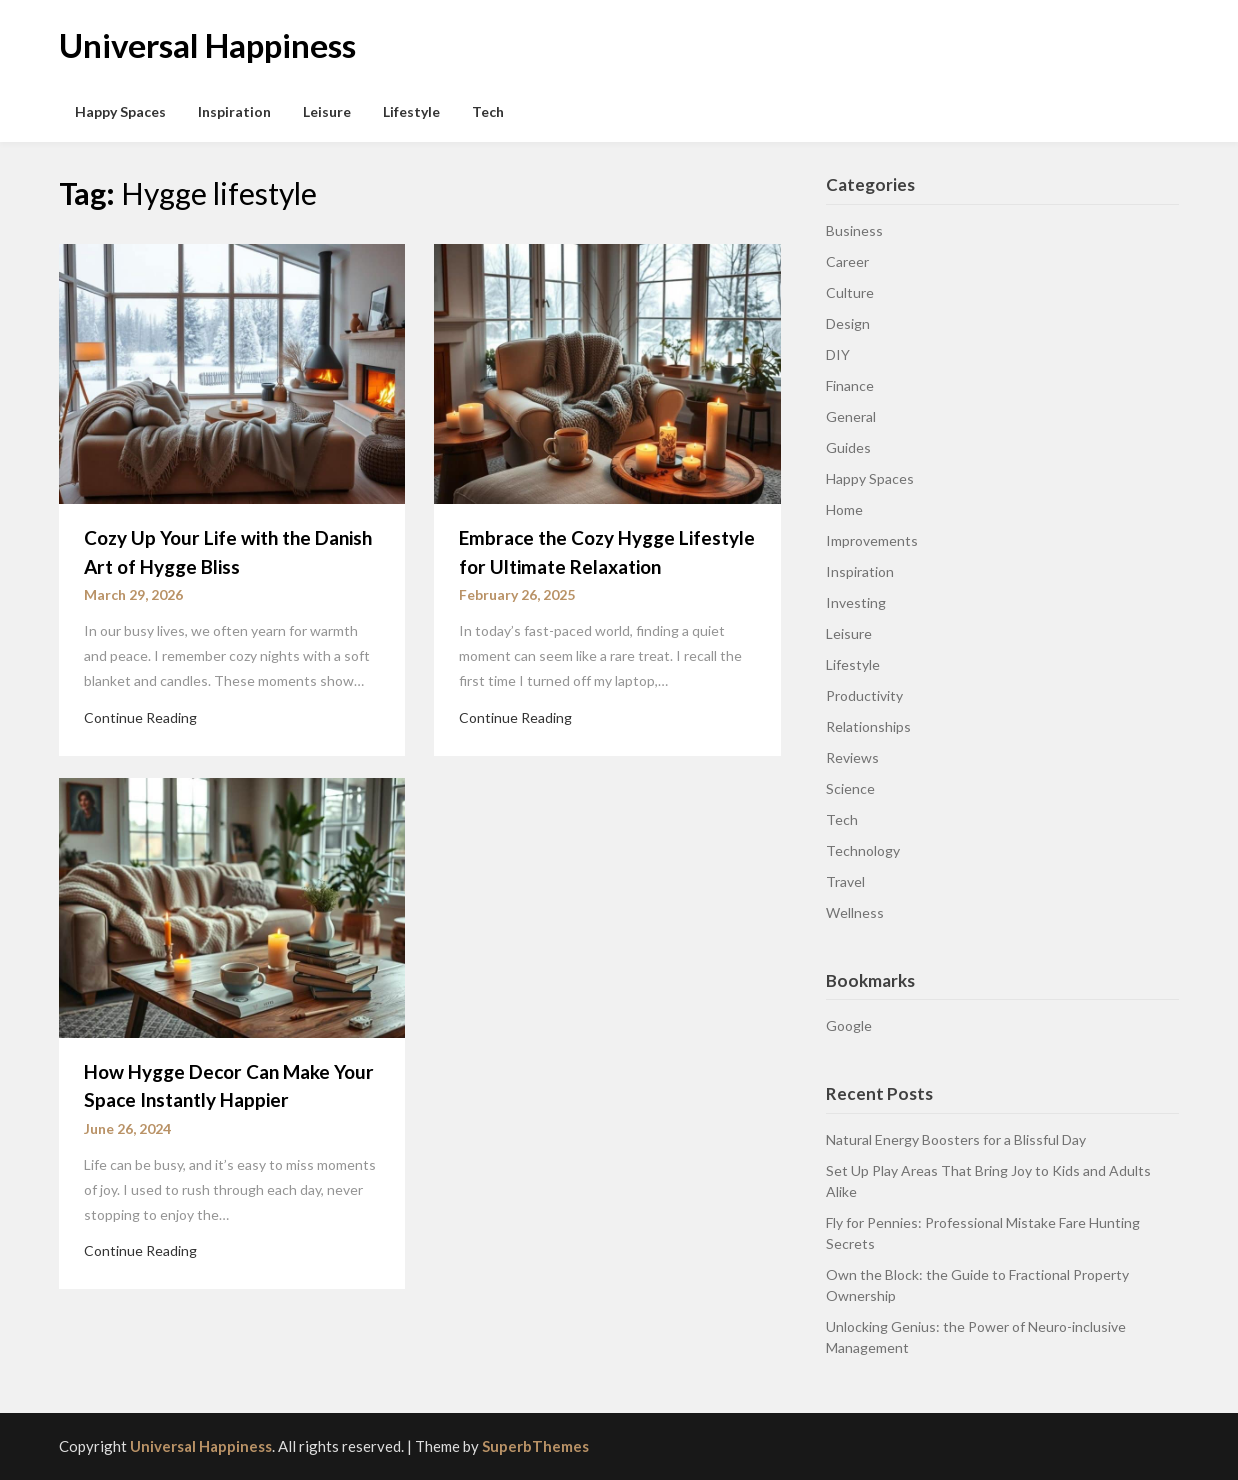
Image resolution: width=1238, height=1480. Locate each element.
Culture (850, 292)
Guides (848, 447)
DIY (838, 354)
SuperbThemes (535, 1446)
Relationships (868, 726)
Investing (856, 602)
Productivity (864, 695)
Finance (850, 385)
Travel (845, 881)
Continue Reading (140, 717)
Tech (488, 111)
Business (854, 230)
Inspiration (234, 111)
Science (850, 788)
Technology (863, 850)
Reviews (852, 757)
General (851, 416)
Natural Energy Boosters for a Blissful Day (956, 1139)
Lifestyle (411, 111)
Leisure (327, 111)
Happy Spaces (120, 111)
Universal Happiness (207, 45)
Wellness (855, 912)
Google (849, 1025)
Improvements (872, 540)
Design (848, 323)
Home (844, 509)
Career (847, 261)
